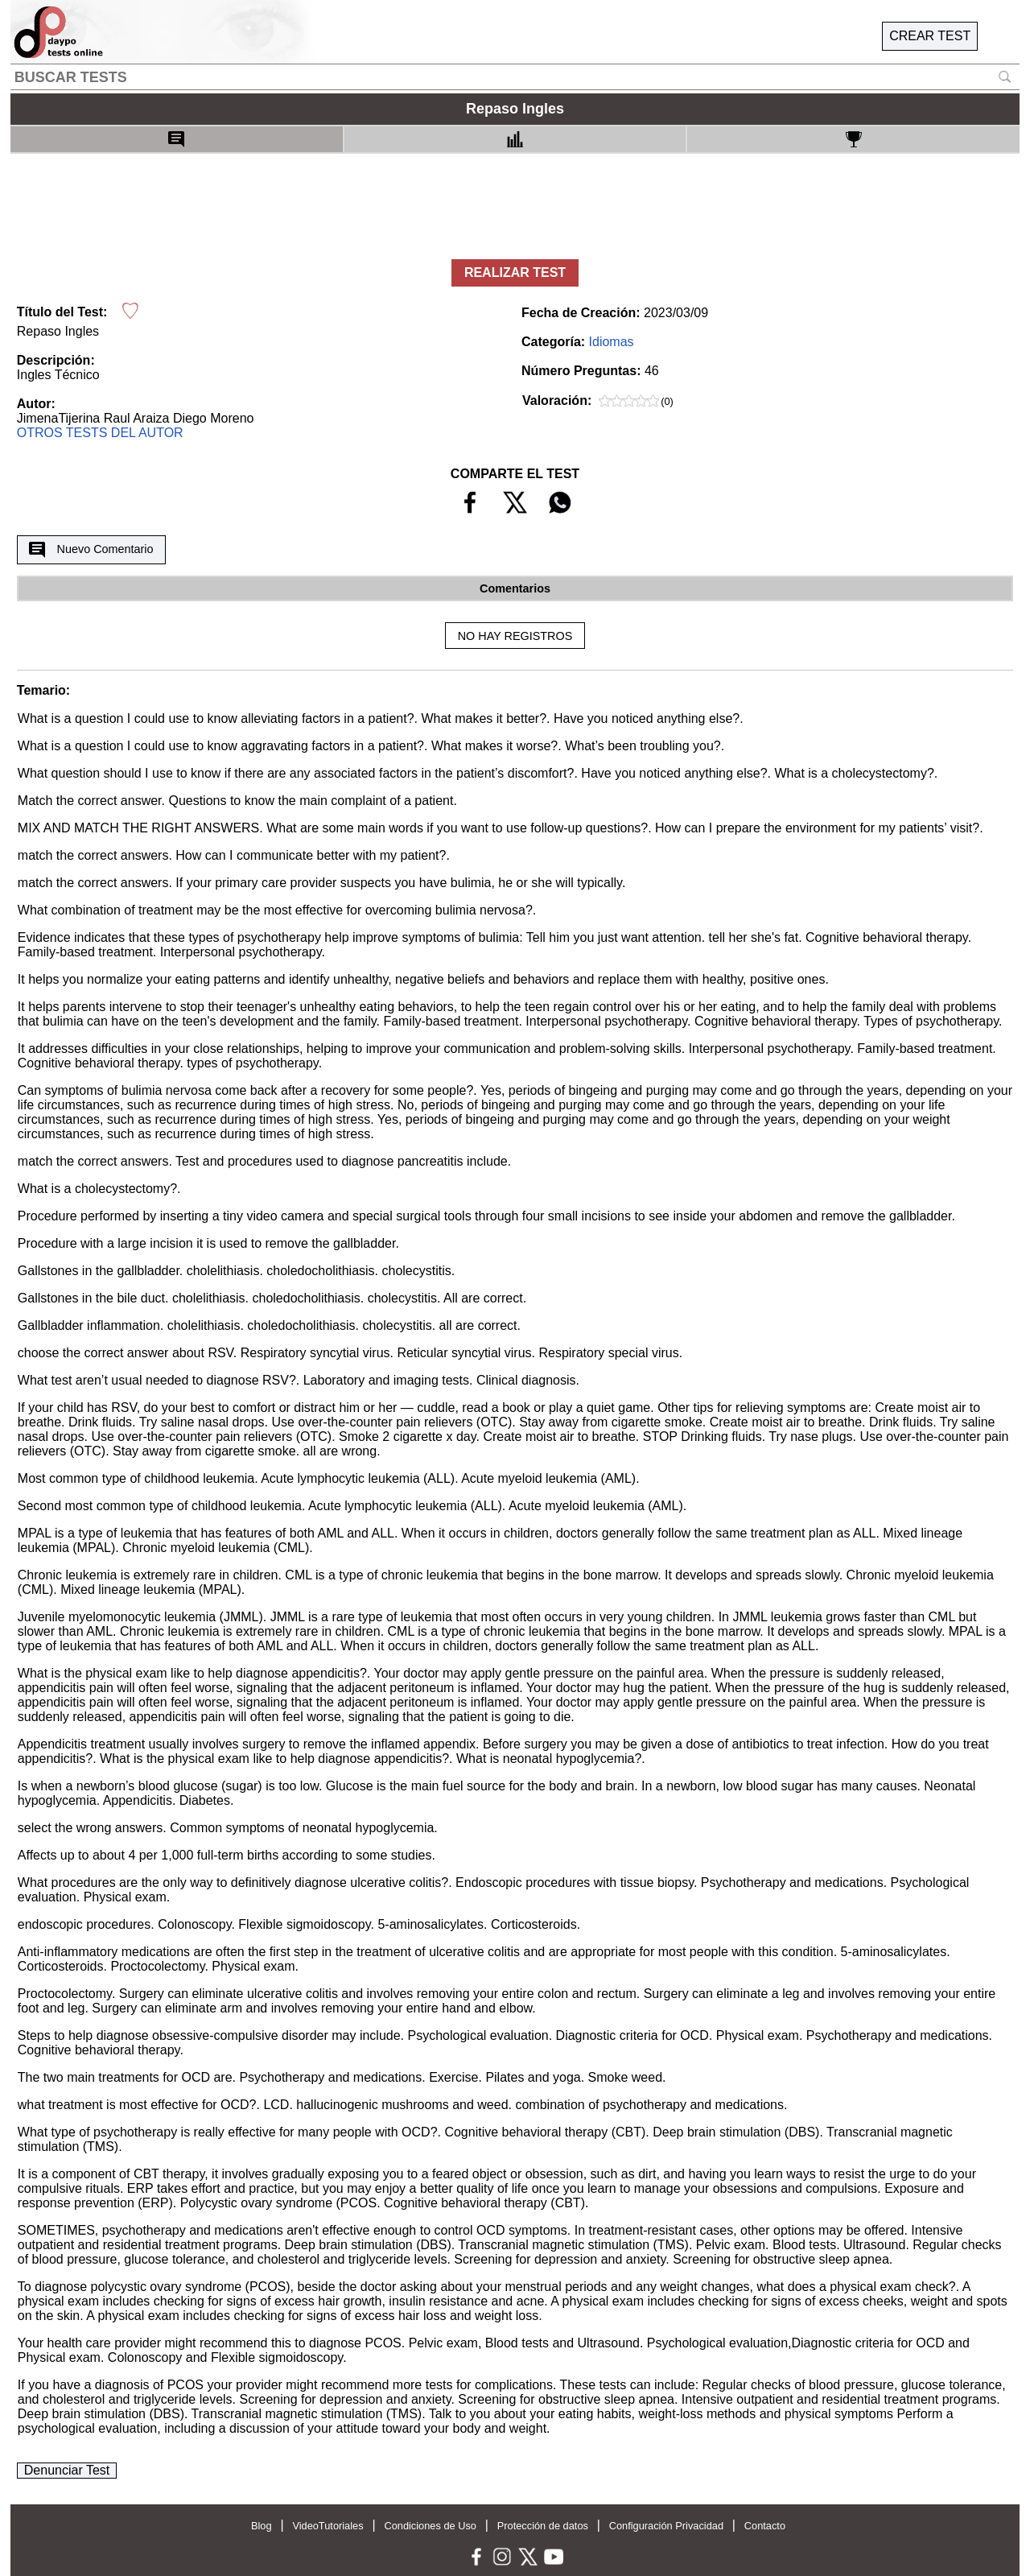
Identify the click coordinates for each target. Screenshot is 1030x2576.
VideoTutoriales (327, 2526)
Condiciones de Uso (430, 2526)
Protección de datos (542, 2526)
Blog (261, 2526)
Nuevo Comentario (91, 550)
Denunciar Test (66, 2470)
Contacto (764, 2526)
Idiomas (611, 342)
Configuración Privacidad (666, 2526)
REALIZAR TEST (515, 272)
